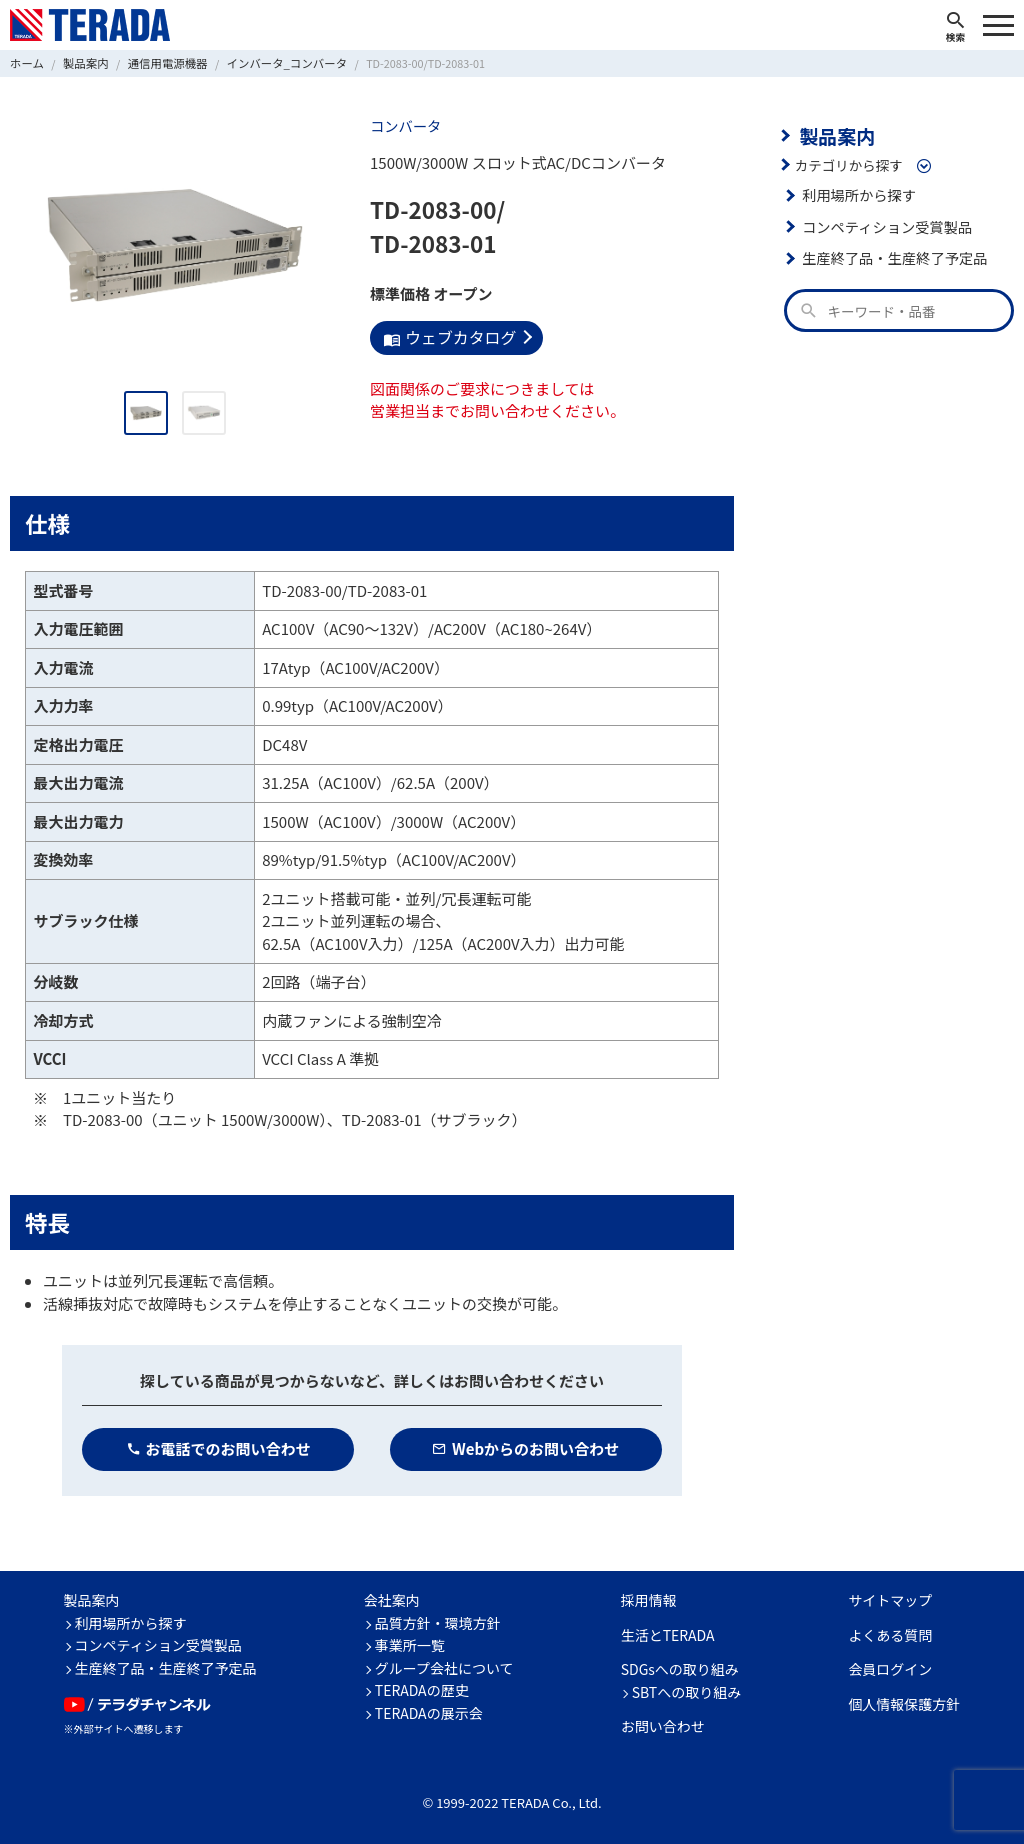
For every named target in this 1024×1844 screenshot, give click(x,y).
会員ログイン (890, 1668)
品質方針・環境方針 (438, 1622)
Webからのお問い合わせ (525, 1447)
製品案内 (834, 134)
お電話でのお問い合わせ (218, 1447)
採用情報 (649, 1599)
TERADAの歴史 (422, 1689)
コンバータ (404, 125)
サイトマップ (890, 1599)
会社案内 (392, 1599)
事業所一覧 (410, 1644)
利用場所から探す (856, 192)
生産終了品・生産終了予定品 (890, 255)
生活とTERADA (668, 1634)
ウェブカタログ (446, 335)
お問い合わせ (663, 1725)
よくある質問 (890, 1634)
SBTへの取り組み (687, 1691)
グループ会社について (444, 1667)
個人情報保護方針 (904, 1703)
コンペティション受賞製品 (882, 224)
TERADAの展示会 (429, 1712)
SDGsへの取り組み (680, 1668)
